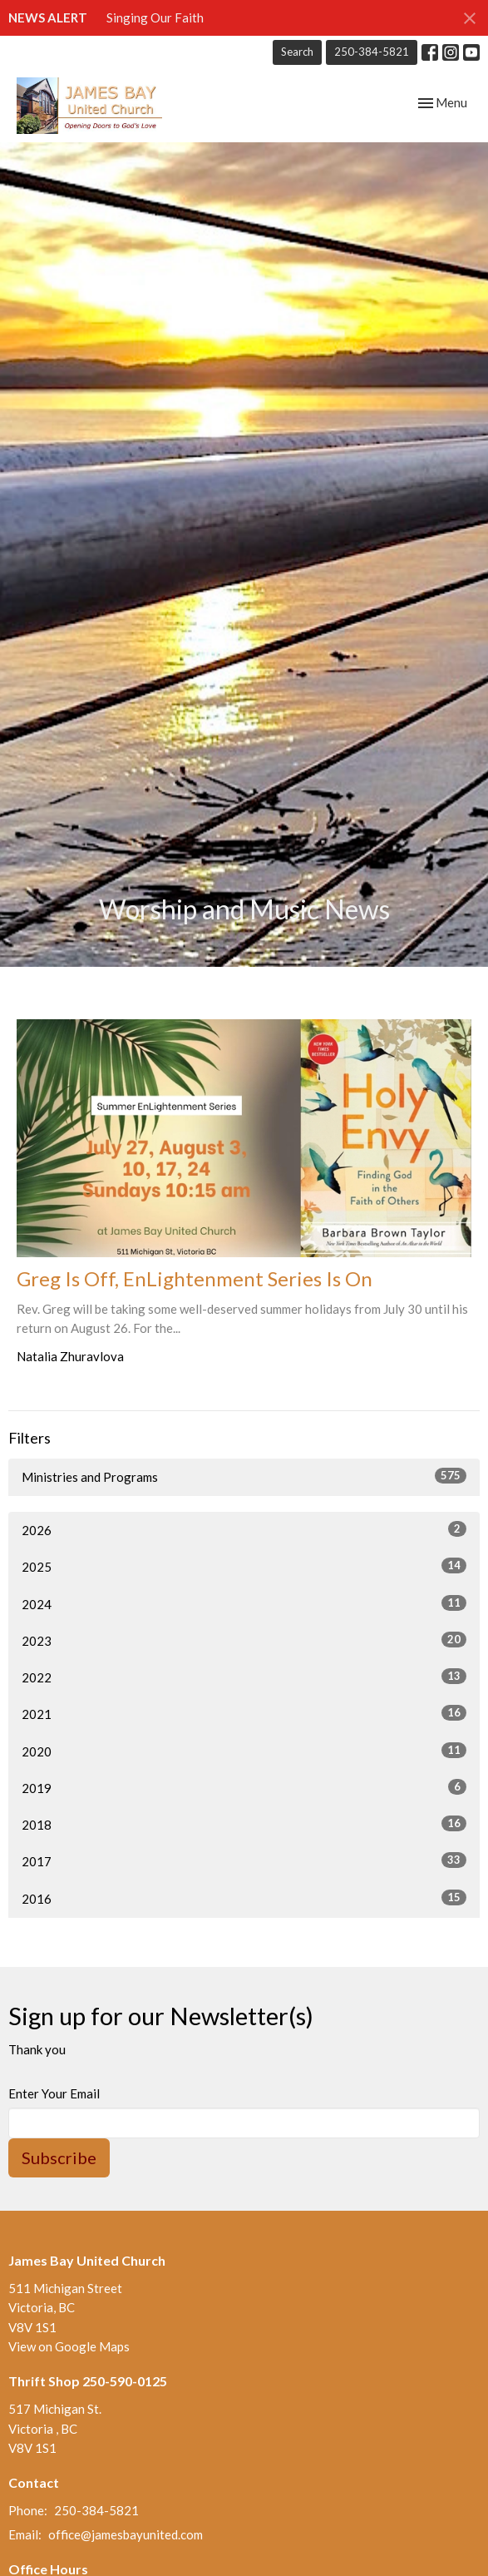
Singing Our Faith (155, 17)
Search (297, 51)
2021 (244, 1713)
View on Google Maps (69, 2346)
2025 (244, 1566)
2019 (244, 1787)
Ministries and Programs (244, 1476)
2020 (244, 1750)
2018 (244, 1824)
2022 (244, 1676)
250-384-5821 (371, 51)
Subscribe (59, 2157)
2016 (244, 1898)
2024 (244, 1603)
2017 (244, 1860)
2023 (244, 1640)
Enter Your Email (54, 2093)
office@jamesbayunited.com (125, 2534)
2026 (244, 1529)
